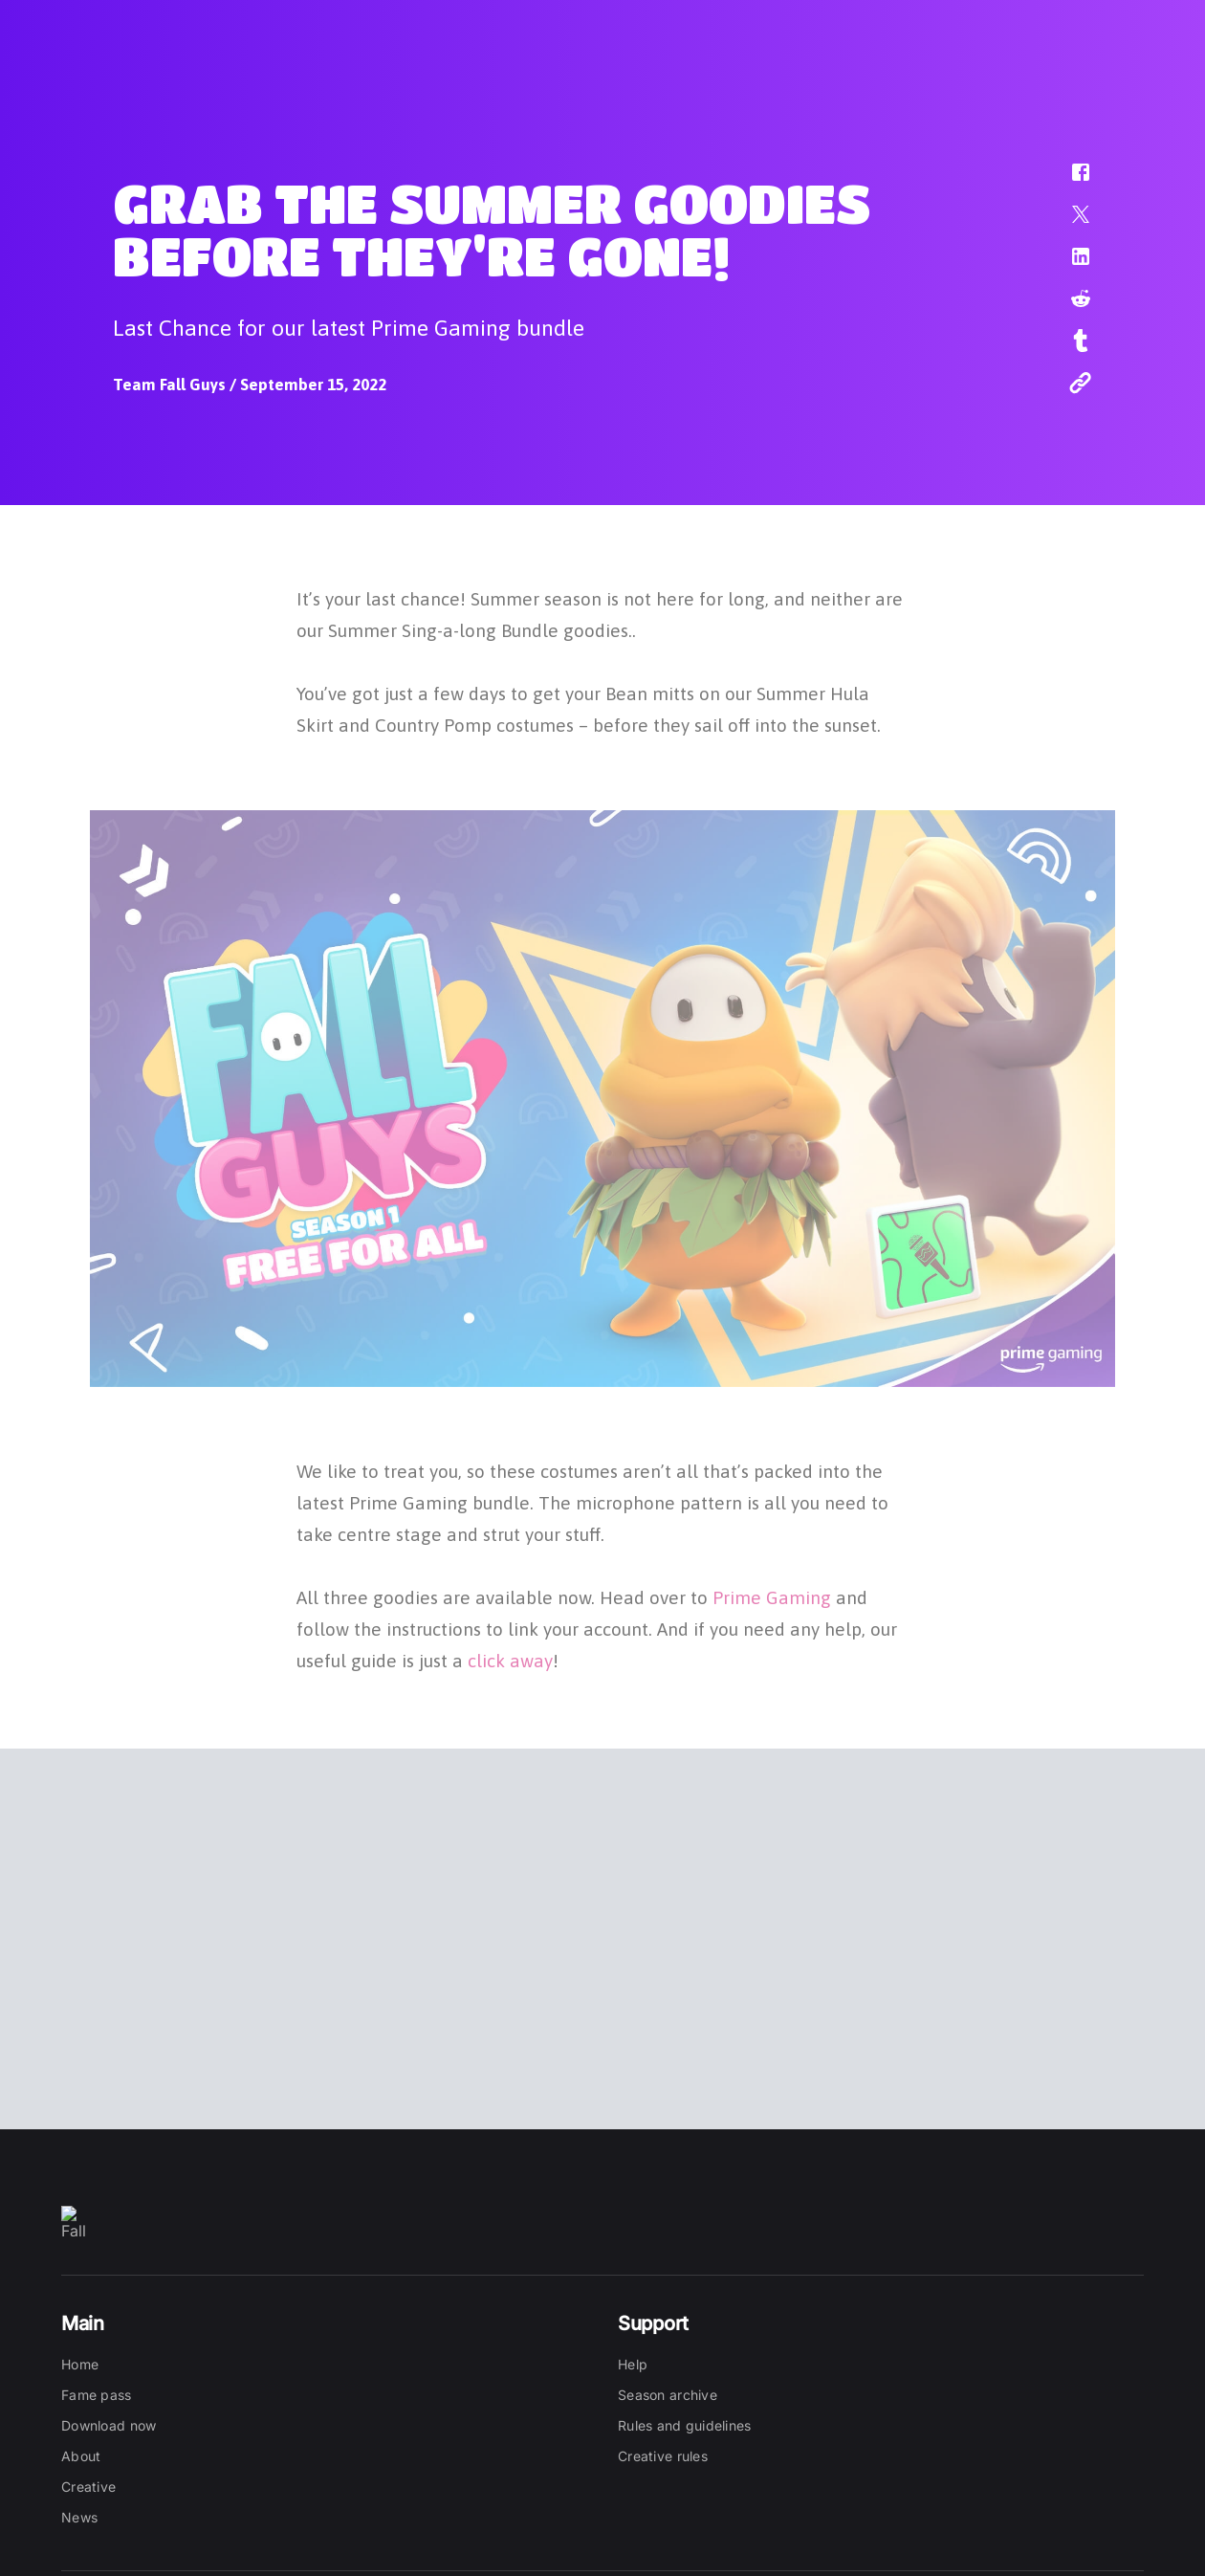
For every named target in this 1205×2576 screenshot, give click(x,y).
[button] (1068, 182)
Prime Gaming (771, 1594)
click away (510, 1657)
